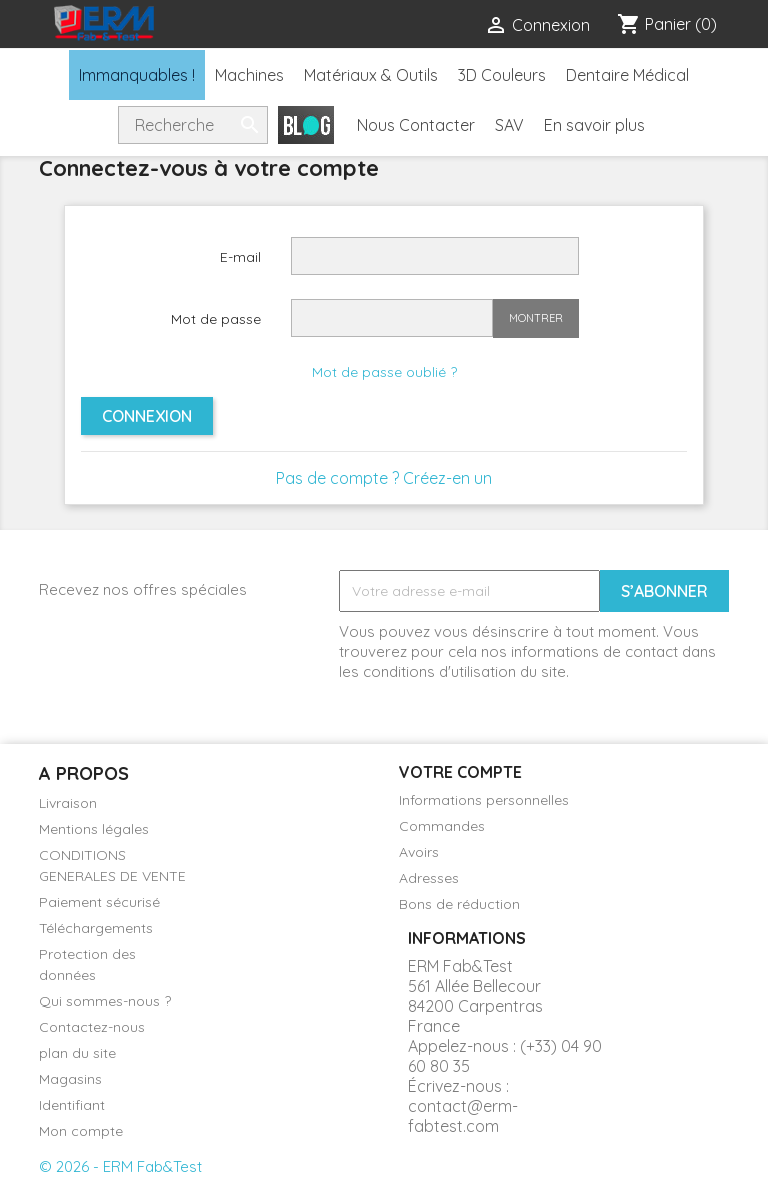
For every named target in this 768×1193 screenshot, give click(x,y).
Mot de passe (216, 319)
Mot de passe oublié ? (384, 372)
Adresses (429, 878)
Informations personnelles (484, 800)
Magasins (70, 1079)
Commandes (442, 826)
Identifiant (72, 1105)
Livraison (68, 803)
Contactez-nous (92, 1027)
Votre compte (460, 772)
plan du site (77, 1053)
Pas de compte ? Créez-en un (384, 478)
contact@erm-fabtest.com (463, 1116)
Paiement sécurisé (99, 902)
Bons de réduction (459, 904)
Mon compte (81, 1131)
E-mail (240, 257)
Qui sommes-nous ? (105, 1001)
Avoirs (419, 852)
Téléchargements (96, 928)
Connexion (147, 416)
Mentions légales (94, 829)
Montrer (536, 318)
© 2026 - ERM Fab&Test (120, 1166)
